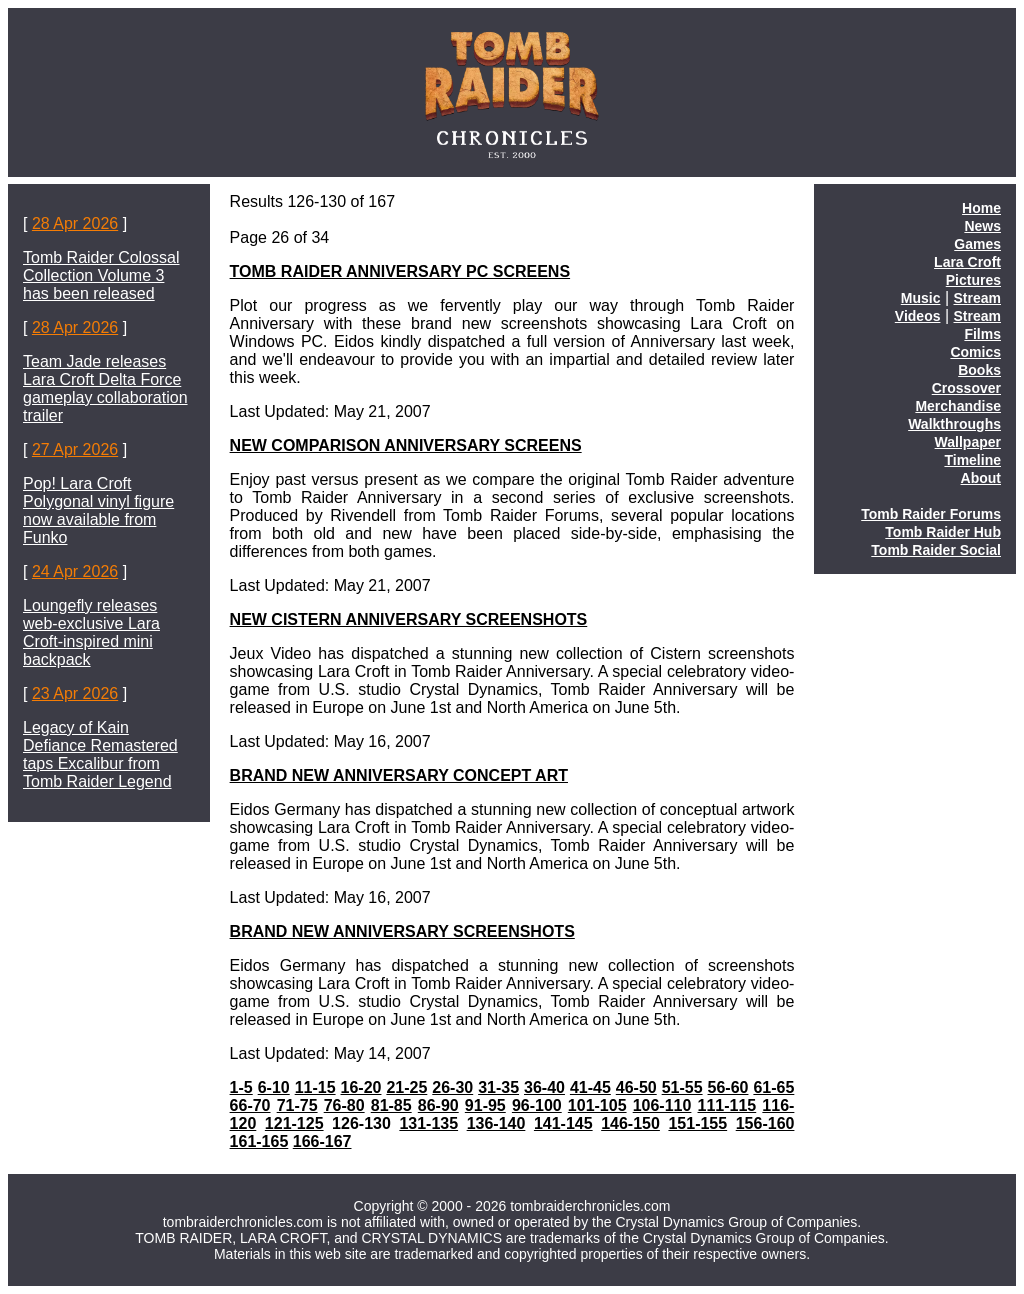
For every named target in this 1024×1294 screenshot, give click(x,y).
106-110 (662, 1105)
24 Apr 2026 (75, 571)
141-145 (563, 1123)
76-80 (344, 1105)
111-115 (727, 1105)
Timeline (972, 460)
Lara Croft (967, 262)
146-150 (630, 1123)
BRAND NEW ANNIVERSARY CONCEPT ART (399, 775)
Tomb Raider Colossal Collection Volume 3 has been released (101, 275)
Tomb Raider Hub (943, 532)
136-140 (496, 1123)
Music (921, 298)
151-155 (697, 1123)
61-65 (773, 1087)
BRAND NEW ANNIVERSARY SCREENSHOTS (402, 931)
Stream (977, 298)
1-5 (241, 1087)
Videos (918, 316)
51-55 (682, 1087)
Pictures (973, 280)
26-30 (452, 1087)
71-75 (297, 1105)
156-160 (765, 1123)
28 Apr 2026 (75, 223)
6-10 (274, 1087)
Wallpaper (968, 442)
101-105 (597, 1105)
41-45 (590, 1087)
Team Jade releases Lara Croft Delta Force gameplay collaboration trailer (105, 388)
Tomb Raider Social (936, 550)
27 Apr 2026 (75, 449)
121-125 (294, 1123)
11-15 (315, 1087)
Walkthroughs (954, 424)
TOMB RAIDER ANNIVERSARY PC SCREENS (400, 271)
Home (981, 208)
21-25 (406, 1087)
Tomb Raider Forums (931, 514)
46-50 (636, 1087)
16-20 (361, 1087)
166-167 (322, 1141)
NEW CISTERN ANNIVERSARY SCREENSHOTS (409, 619)
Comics (975, 352)
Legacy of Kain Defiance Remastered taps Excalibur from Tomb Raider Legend (100, 754)
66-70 (250, 1105)
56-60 (728, 1087)
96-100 (537, 1105)
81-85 (391, 1105)
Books (979, 370)
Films (982, 334)
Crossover (966, 388)
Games (977, 244)
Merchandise (958, 406)
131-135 (428, 1123)
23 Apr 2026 (75, 693)
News (982, 226)
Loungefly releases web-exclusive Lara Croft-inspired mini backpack (91, 632)
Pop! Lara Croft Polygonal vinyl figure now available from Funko (98, 510)
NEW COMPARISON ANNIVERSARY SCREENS (406, 445)
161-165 (259, 1141)
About (981, 478)
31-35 (498, 1087)
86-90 (438, 1105)
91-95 (485, 1105)
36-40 (544, 1087)
